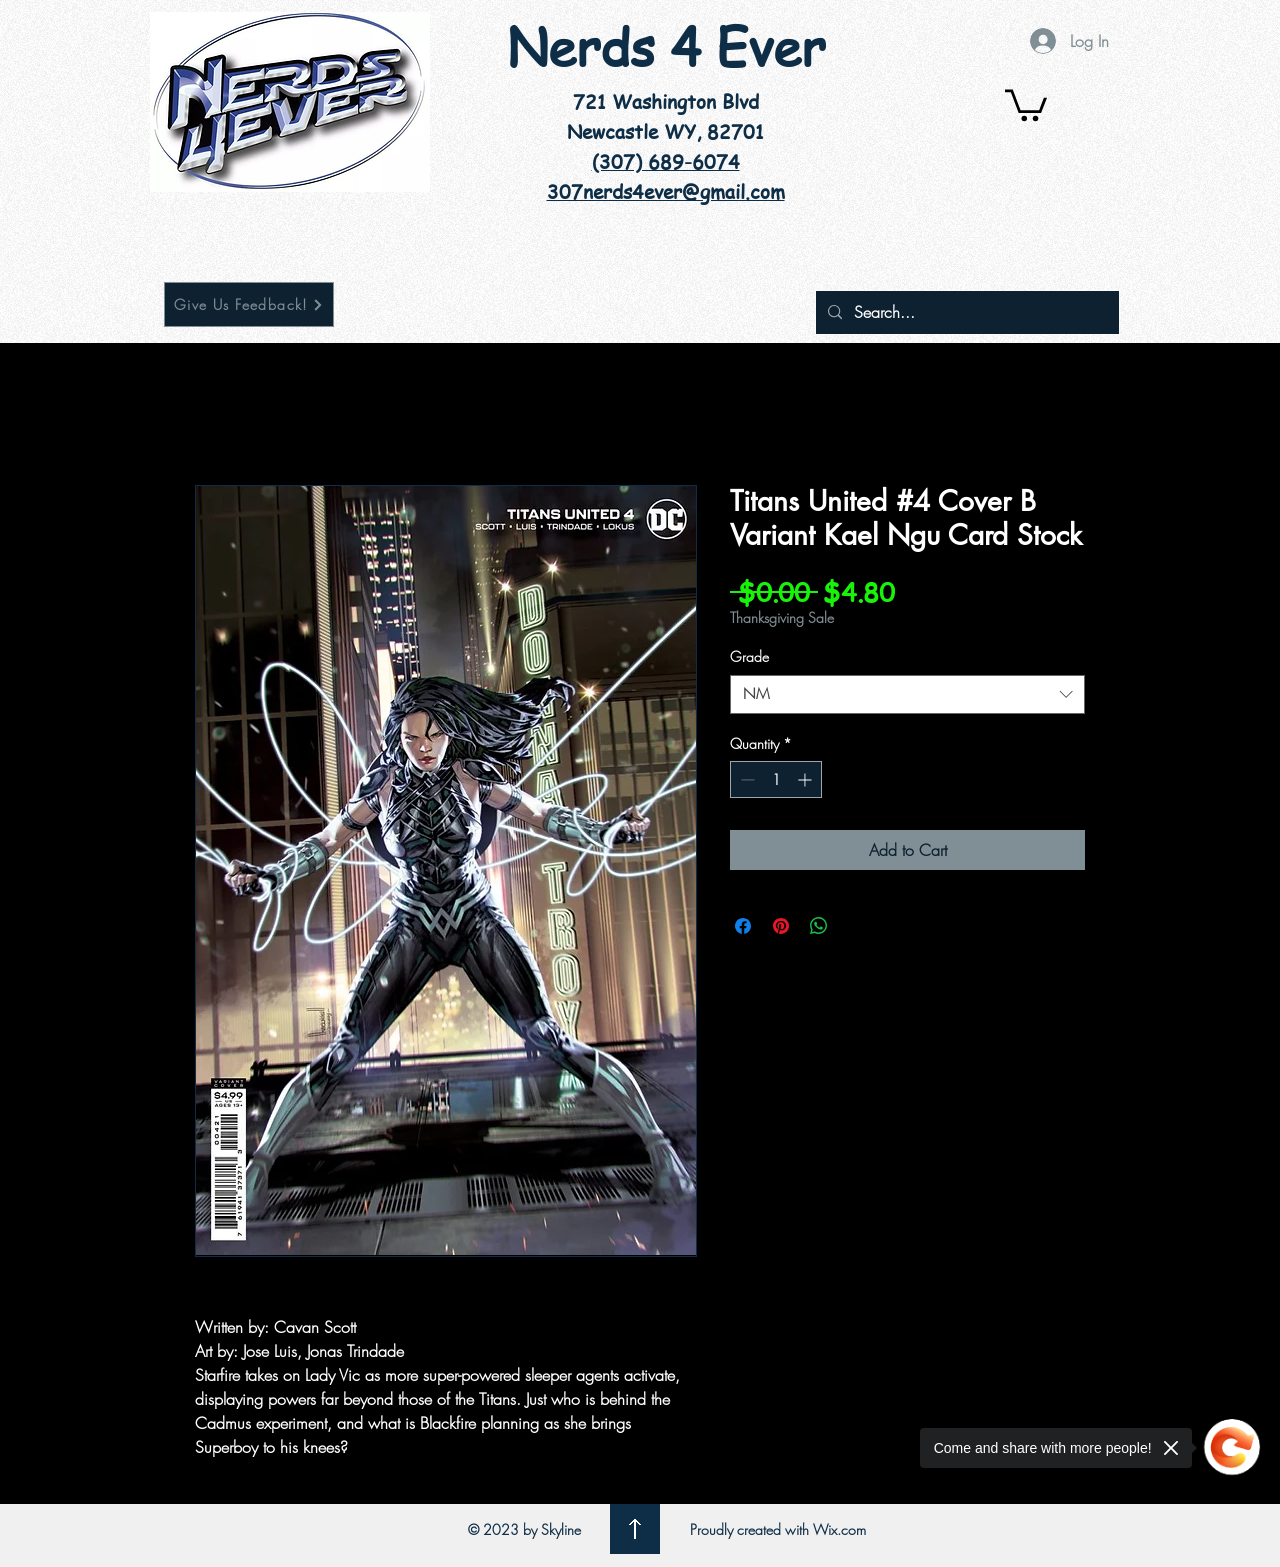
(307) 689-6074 (666, 162)
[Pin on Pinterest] (781, 926)
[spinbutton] (776, 779)
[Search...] (965, 312)
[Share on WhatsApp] (819, 926)
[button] (1026, 103)
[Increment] (806, 779)
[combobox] (907, 694)
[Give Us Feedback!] (249, 304)
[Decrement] (745, 779)
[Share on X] (857, 926)
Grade (749, 656)
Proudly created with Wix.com (778, 1529)
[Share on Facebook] (743, 926)
